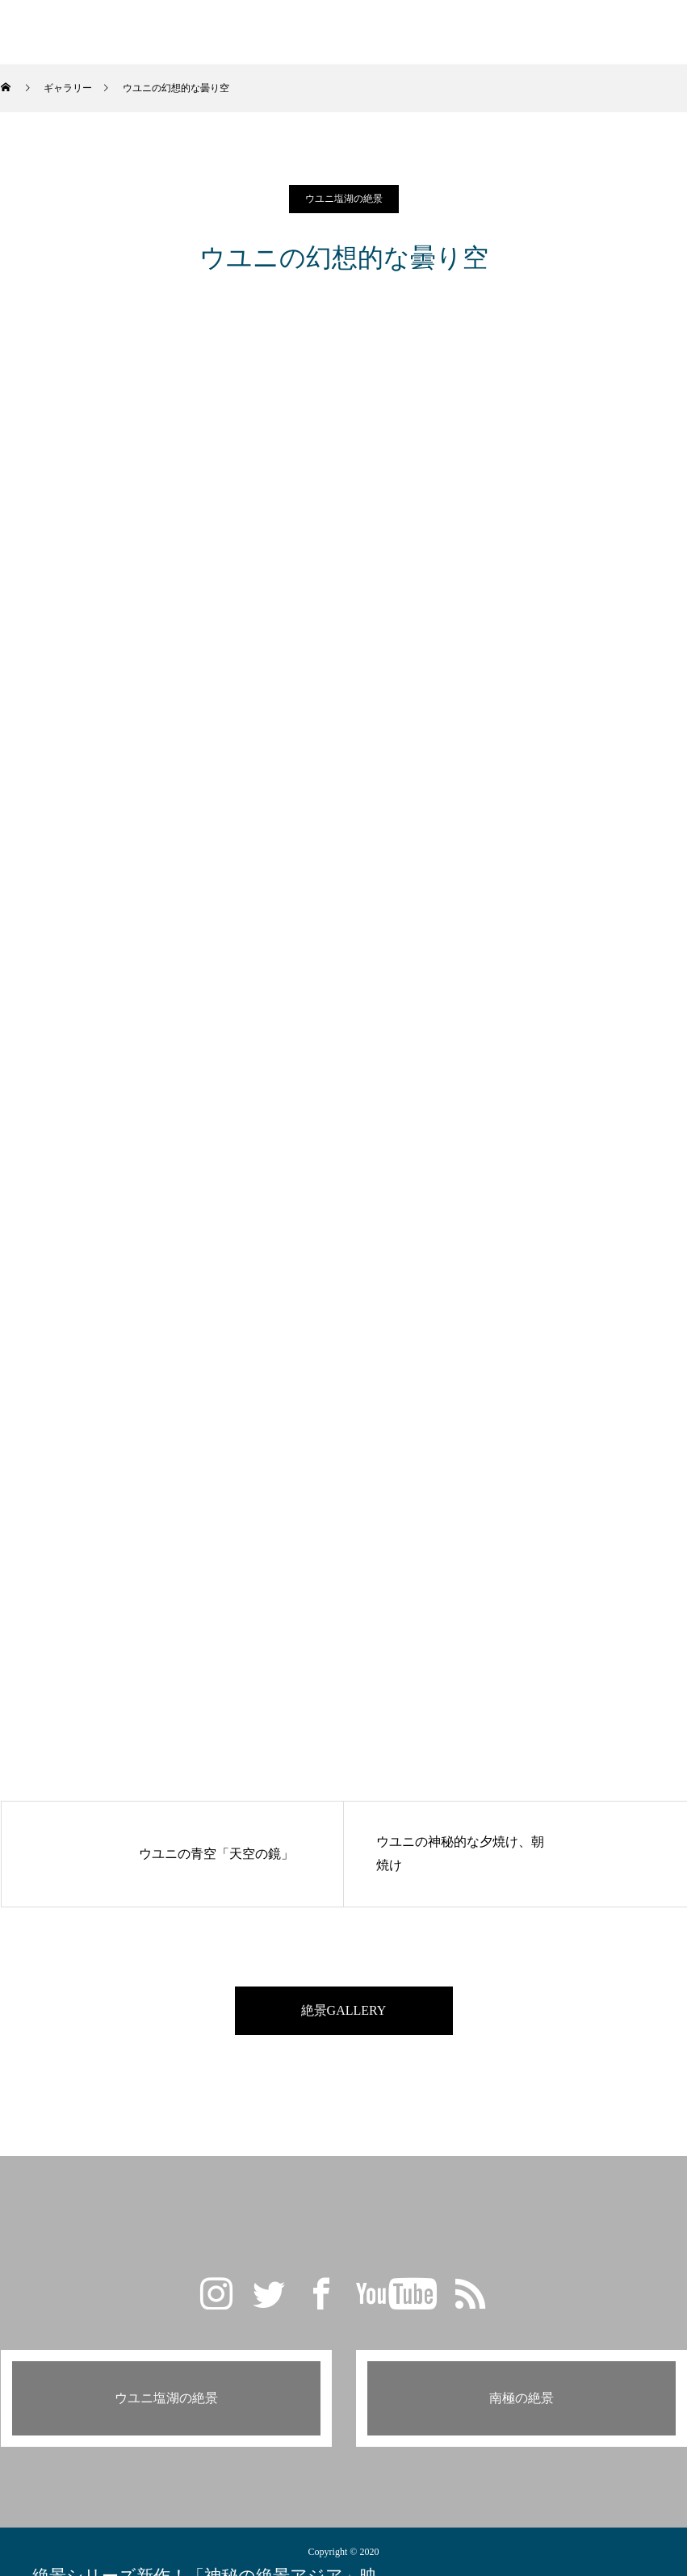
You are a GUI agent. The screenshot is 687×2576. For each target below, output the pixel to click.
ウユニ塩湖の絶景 (344, 198)
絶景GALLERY (344, 2010)
